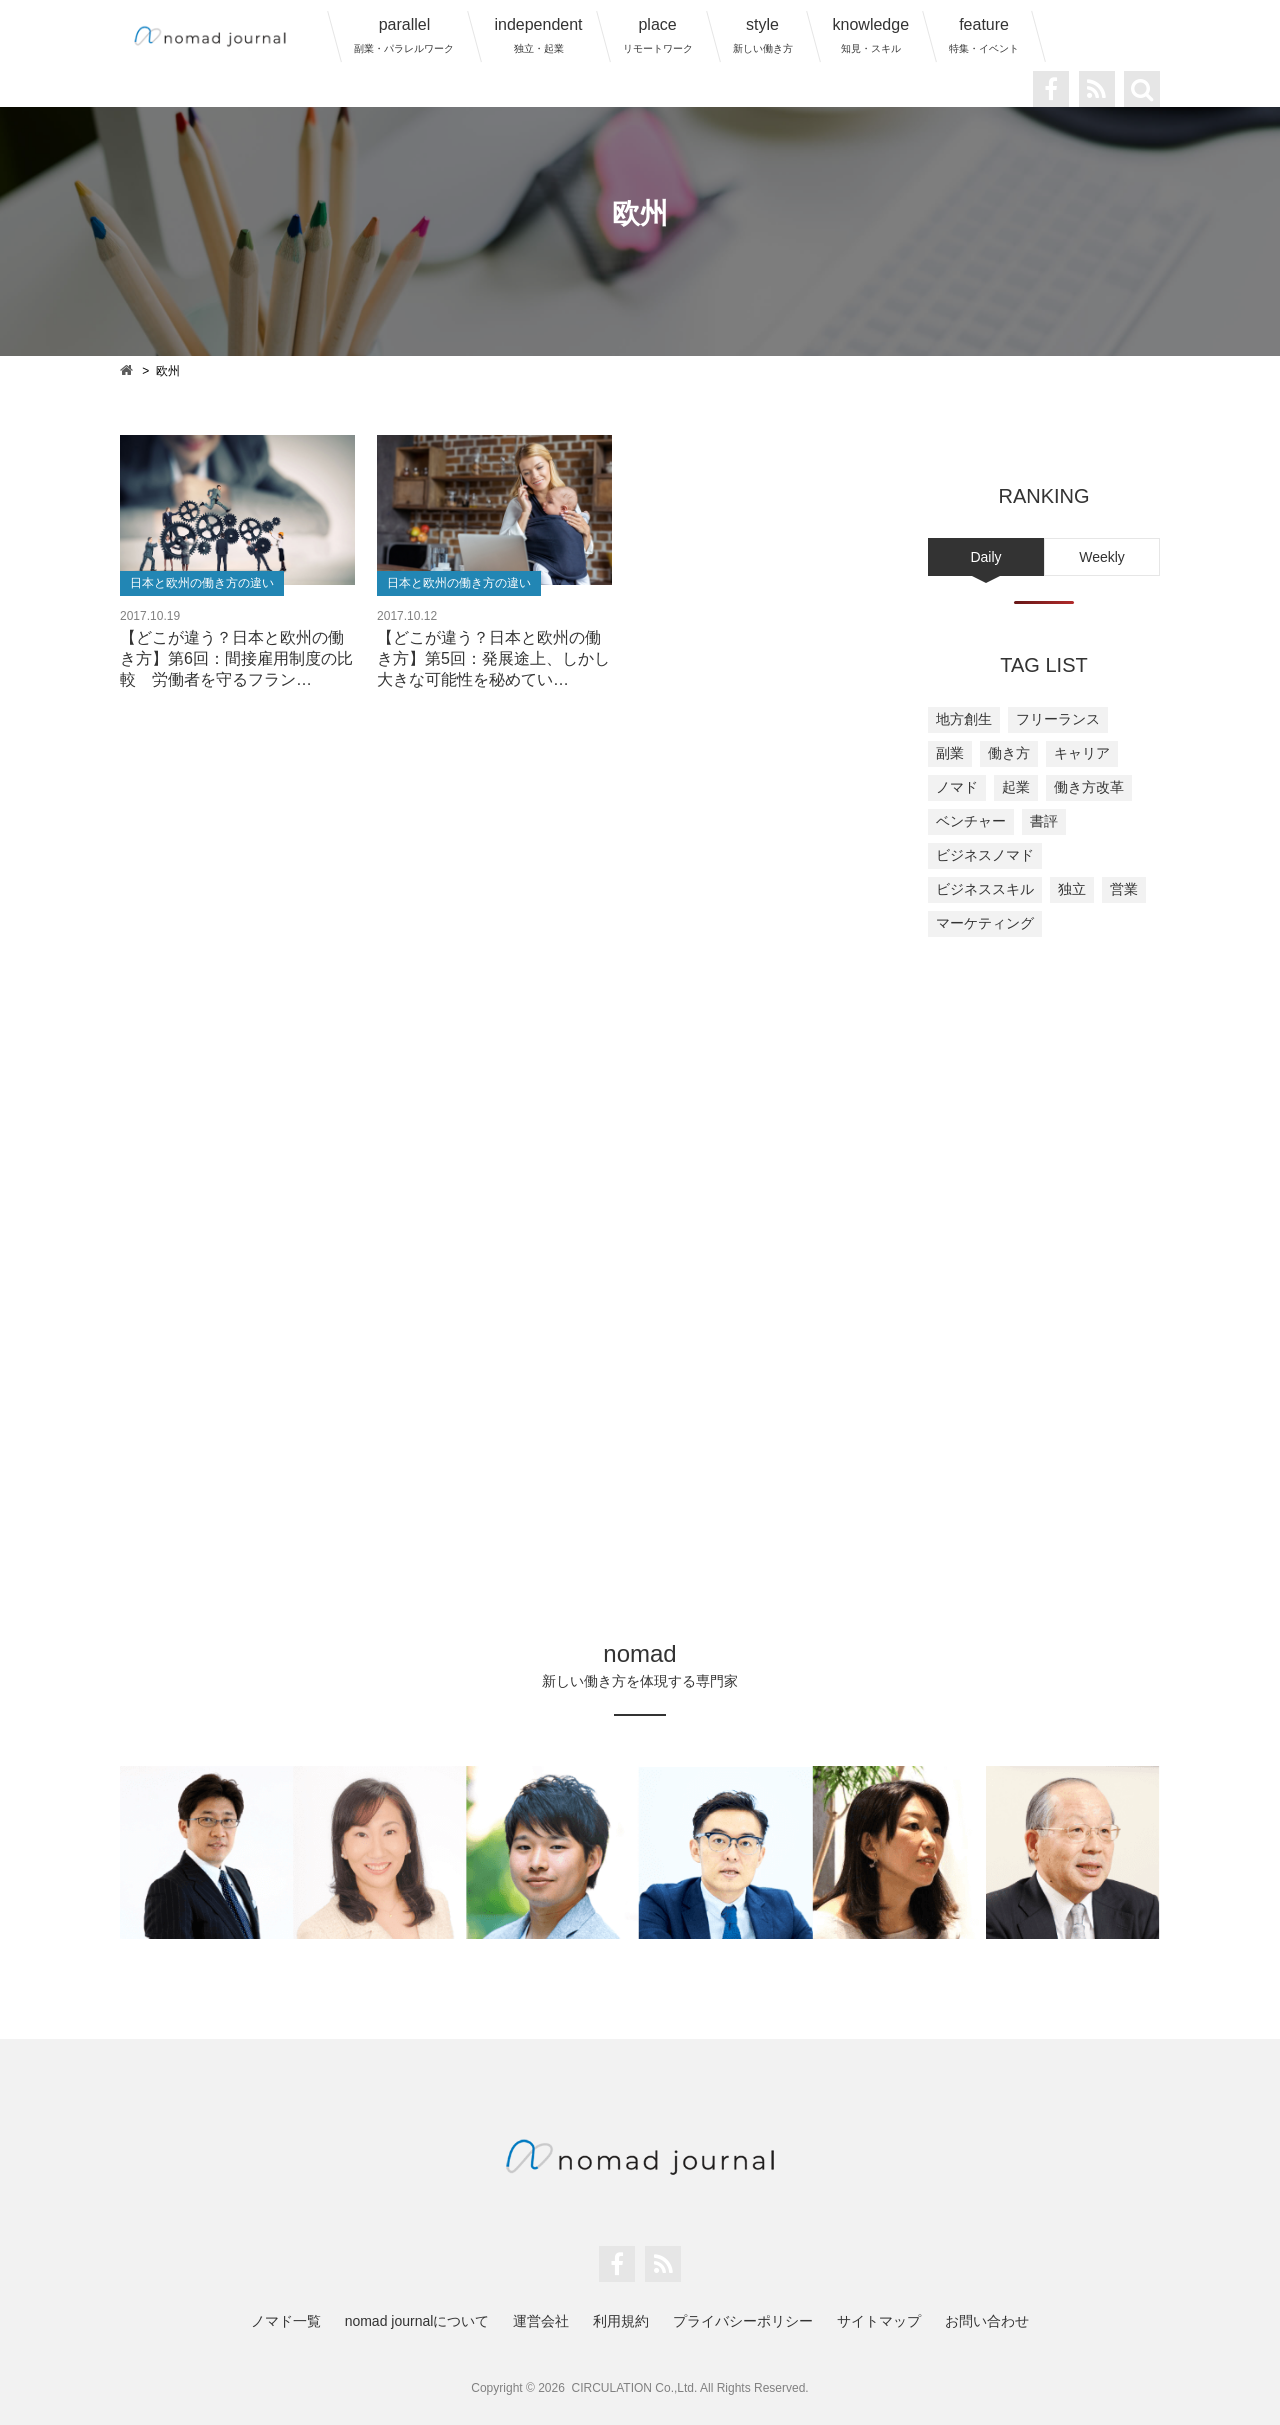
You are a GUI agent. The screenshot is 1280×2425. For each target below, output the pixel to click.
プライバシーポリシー (743, 2321)
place (658, 35)
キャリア (1082, 753)
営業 (1124, 889)
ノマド (957, 787)
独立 (1072, 889)
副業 (950, 753)
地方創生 (964, 719)
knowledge (871, 35)
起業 (1016, 787)
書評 (1044, 821)
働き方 (1009, 753)
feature (984, 35)
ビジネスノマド (985, 855)
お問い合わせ (987, 2321)
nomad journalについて (417, 2321)
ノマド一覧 (286, 2321)
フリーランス (1058, 719)
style (763, 35)
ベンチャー (971, 821)
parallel (404, 35)
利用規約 (621, 2321)
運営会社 (541, 2321)
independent (538, 35)
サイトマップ (879, 2321)
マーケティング (985, 923)
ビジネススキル (985, 889)
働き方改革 (1089, 787)
